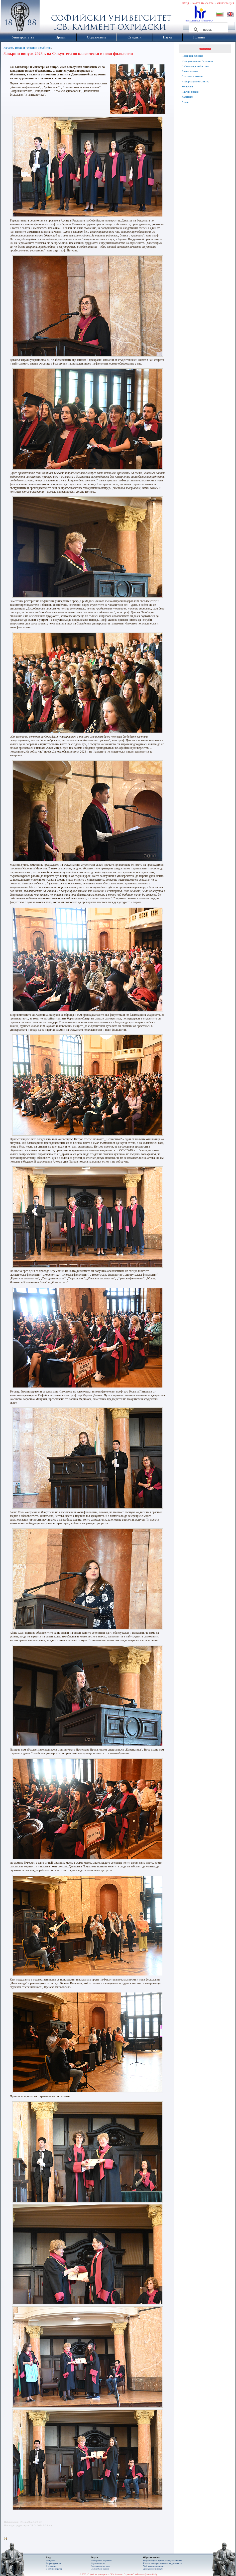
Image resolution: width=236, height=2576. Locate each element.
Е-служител (51, 2566)
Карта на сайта (203, 3)
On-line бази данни (100, 2569)
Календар (187, 96)
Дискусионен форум (153, 2569)
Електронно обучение (101, 2560)
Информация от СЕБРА (195, 81)
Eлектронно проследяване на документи (162, 2563)
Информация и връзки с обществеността (162, 2560)
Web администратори (153, 2566)
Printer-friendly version (6, 2539)
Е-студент (50, 2560)
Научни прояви (190, 91)
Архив (185, 101)
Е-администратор (54, 2569)
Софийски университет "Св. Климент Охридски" (48, 17)
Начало (8, 47)
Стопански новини (192, 76)
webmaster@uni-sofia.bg (146, 2574)
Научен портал (98, 2563)
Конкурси (187, 86)
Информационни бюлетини (198, 60)
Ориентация (225, 3)
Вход (185, 3)
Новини (20, 47)
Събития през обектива (195, 65)
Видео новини (190, 71)
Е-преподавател (53, 2563)
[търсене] (207, 30)
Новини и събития (38, 47)
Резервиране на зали (100, 2566)
